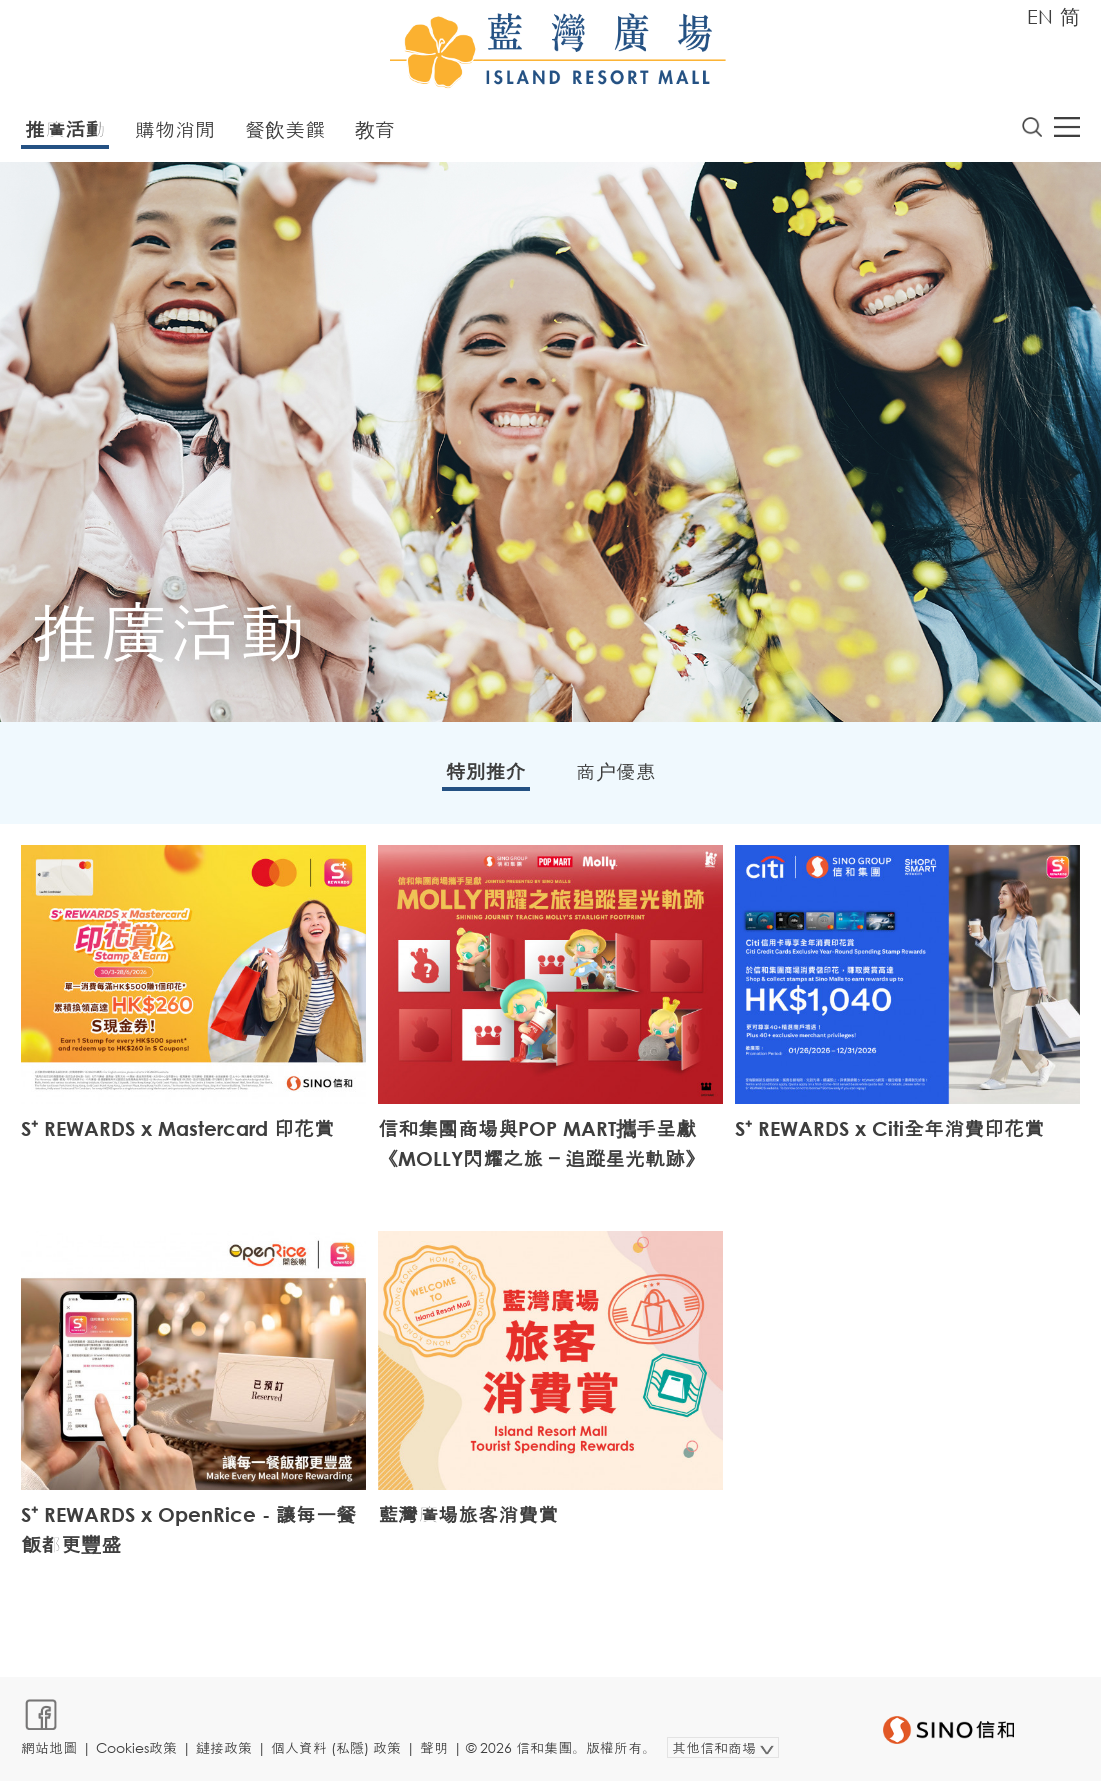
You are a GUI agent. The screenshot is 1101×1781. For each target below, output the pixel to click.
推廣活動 (65, 129)
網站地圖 (49, 1747)
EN (1040, 16)
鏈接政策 (224, 1747)
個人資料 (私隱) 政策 (336, 1747)
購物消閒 (175, 129)
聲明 (434, 1747)
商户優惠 (616, 771)
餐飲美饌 (285, 129)
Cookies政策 (136, 1747)
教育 (375, 129)
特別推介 (486, 771)
